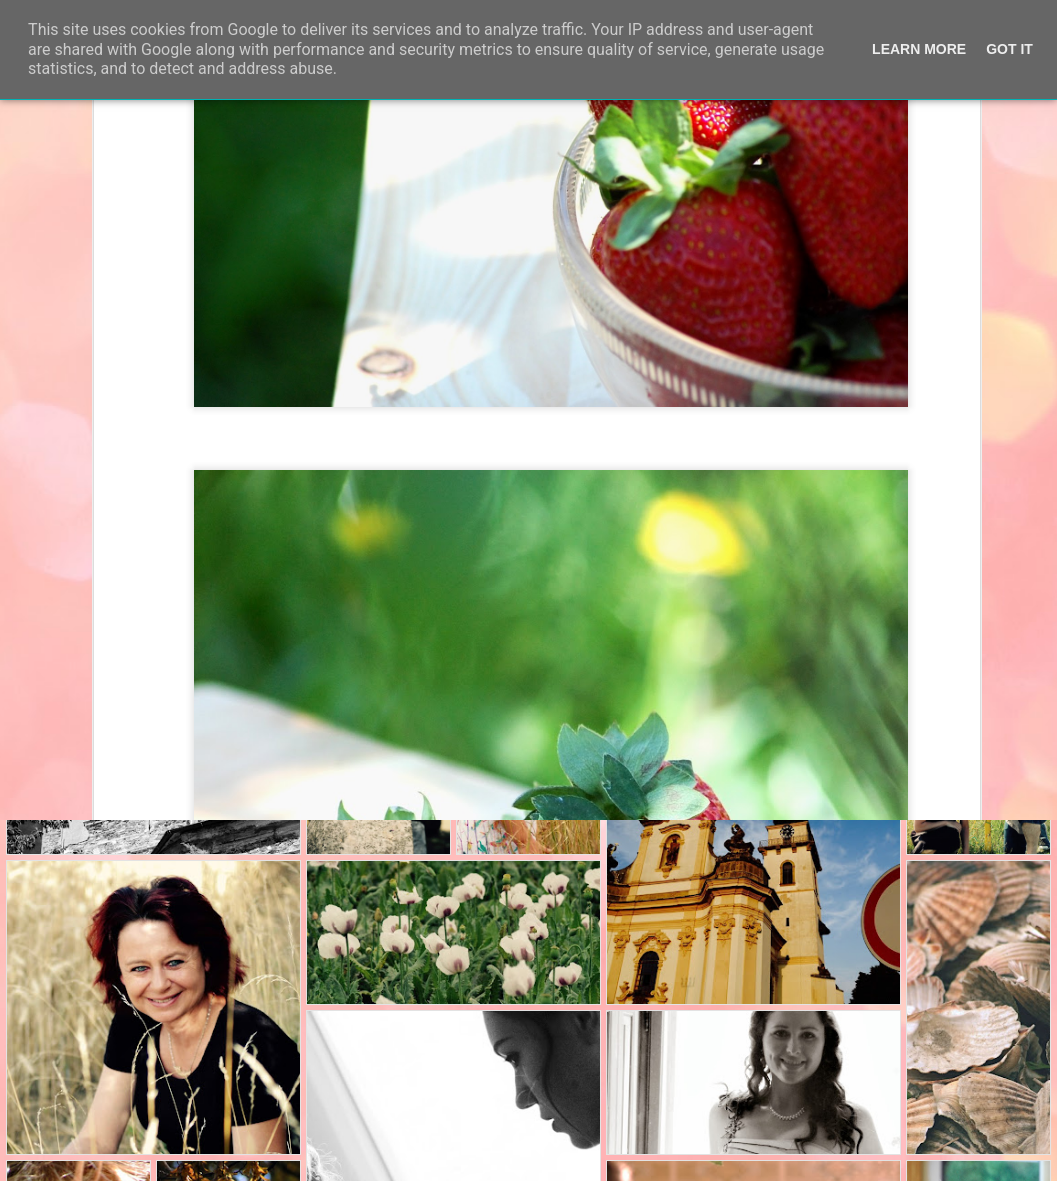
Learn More (919, 49)
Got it (1009, 49)
